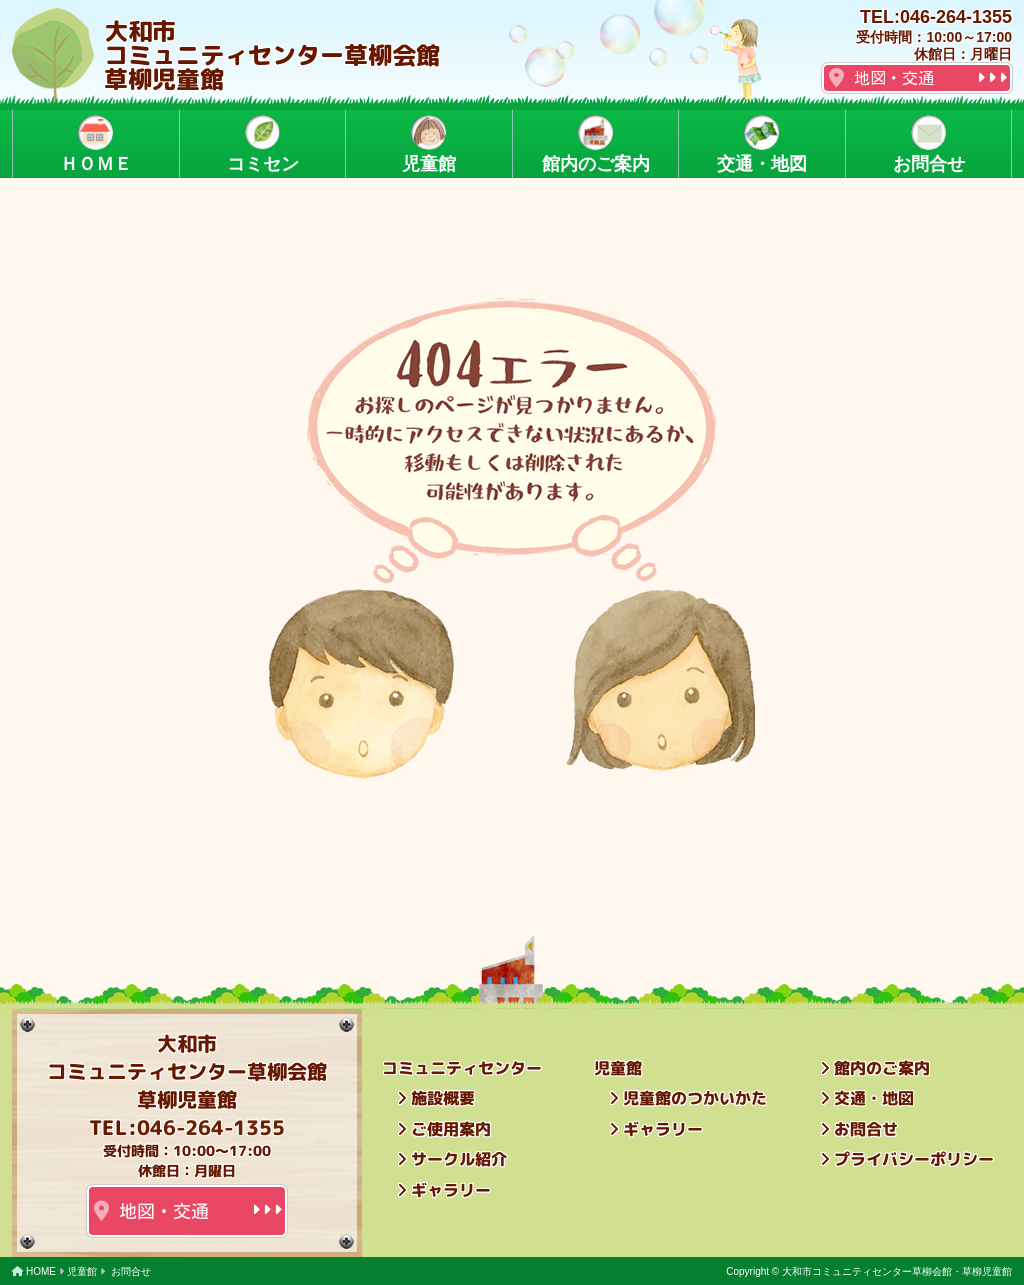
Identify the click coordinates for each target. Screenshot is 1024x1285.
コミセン (262, 144)
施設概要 (443, 1098)
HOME (41, 1271)
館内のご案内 (595, 144)
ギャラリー (451, 1190)
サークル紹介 (459, 1159)
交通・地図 (762, 144)
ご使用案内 (451, 1129)
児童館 (429, 144)
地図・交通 (894, 78)
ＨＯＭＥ (96, 144)
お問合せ (928, 144)
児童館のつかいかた (695, 1098)
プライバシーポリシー (914, 1159)
